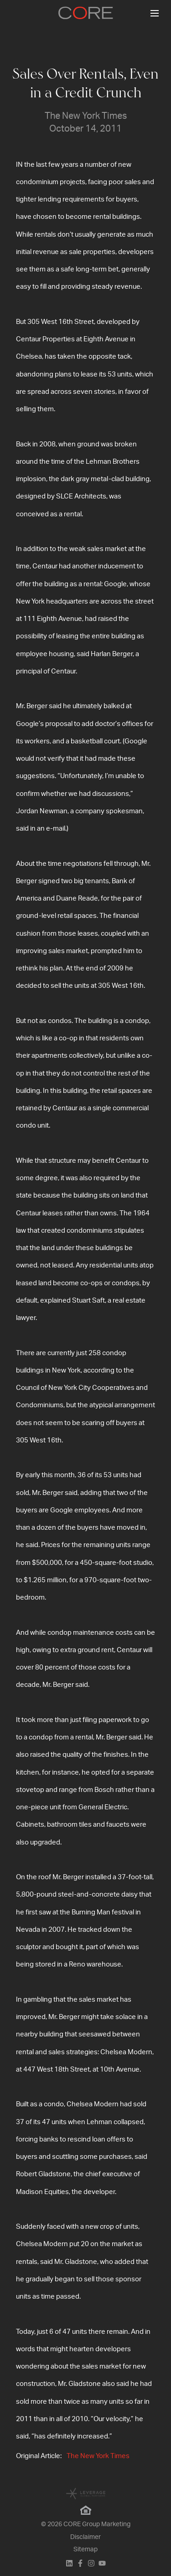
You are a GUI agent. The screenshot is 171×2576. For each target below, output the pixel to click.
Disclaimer (85, 2537)
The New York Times (98, 2456)
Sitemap (85, 2549)
